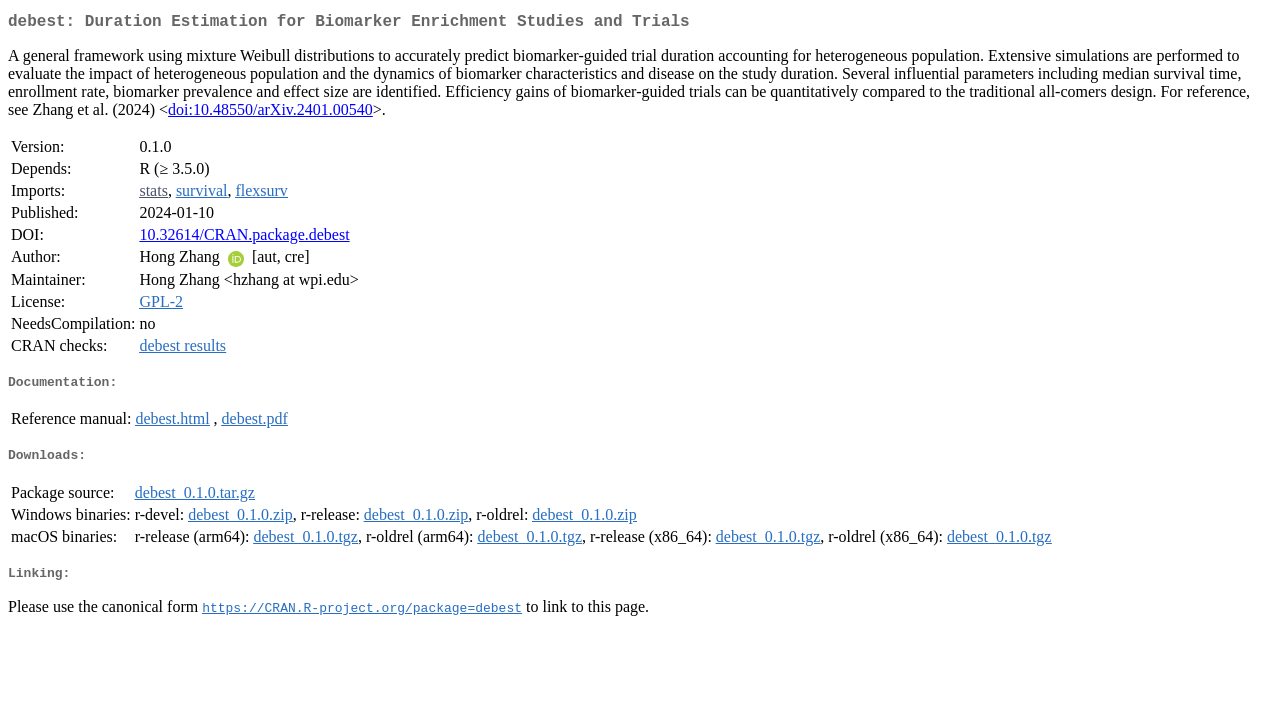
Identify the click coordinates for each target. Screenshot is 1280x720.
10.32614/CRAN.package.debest (244, 238)
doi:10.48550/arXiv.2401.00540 (270, 113)
